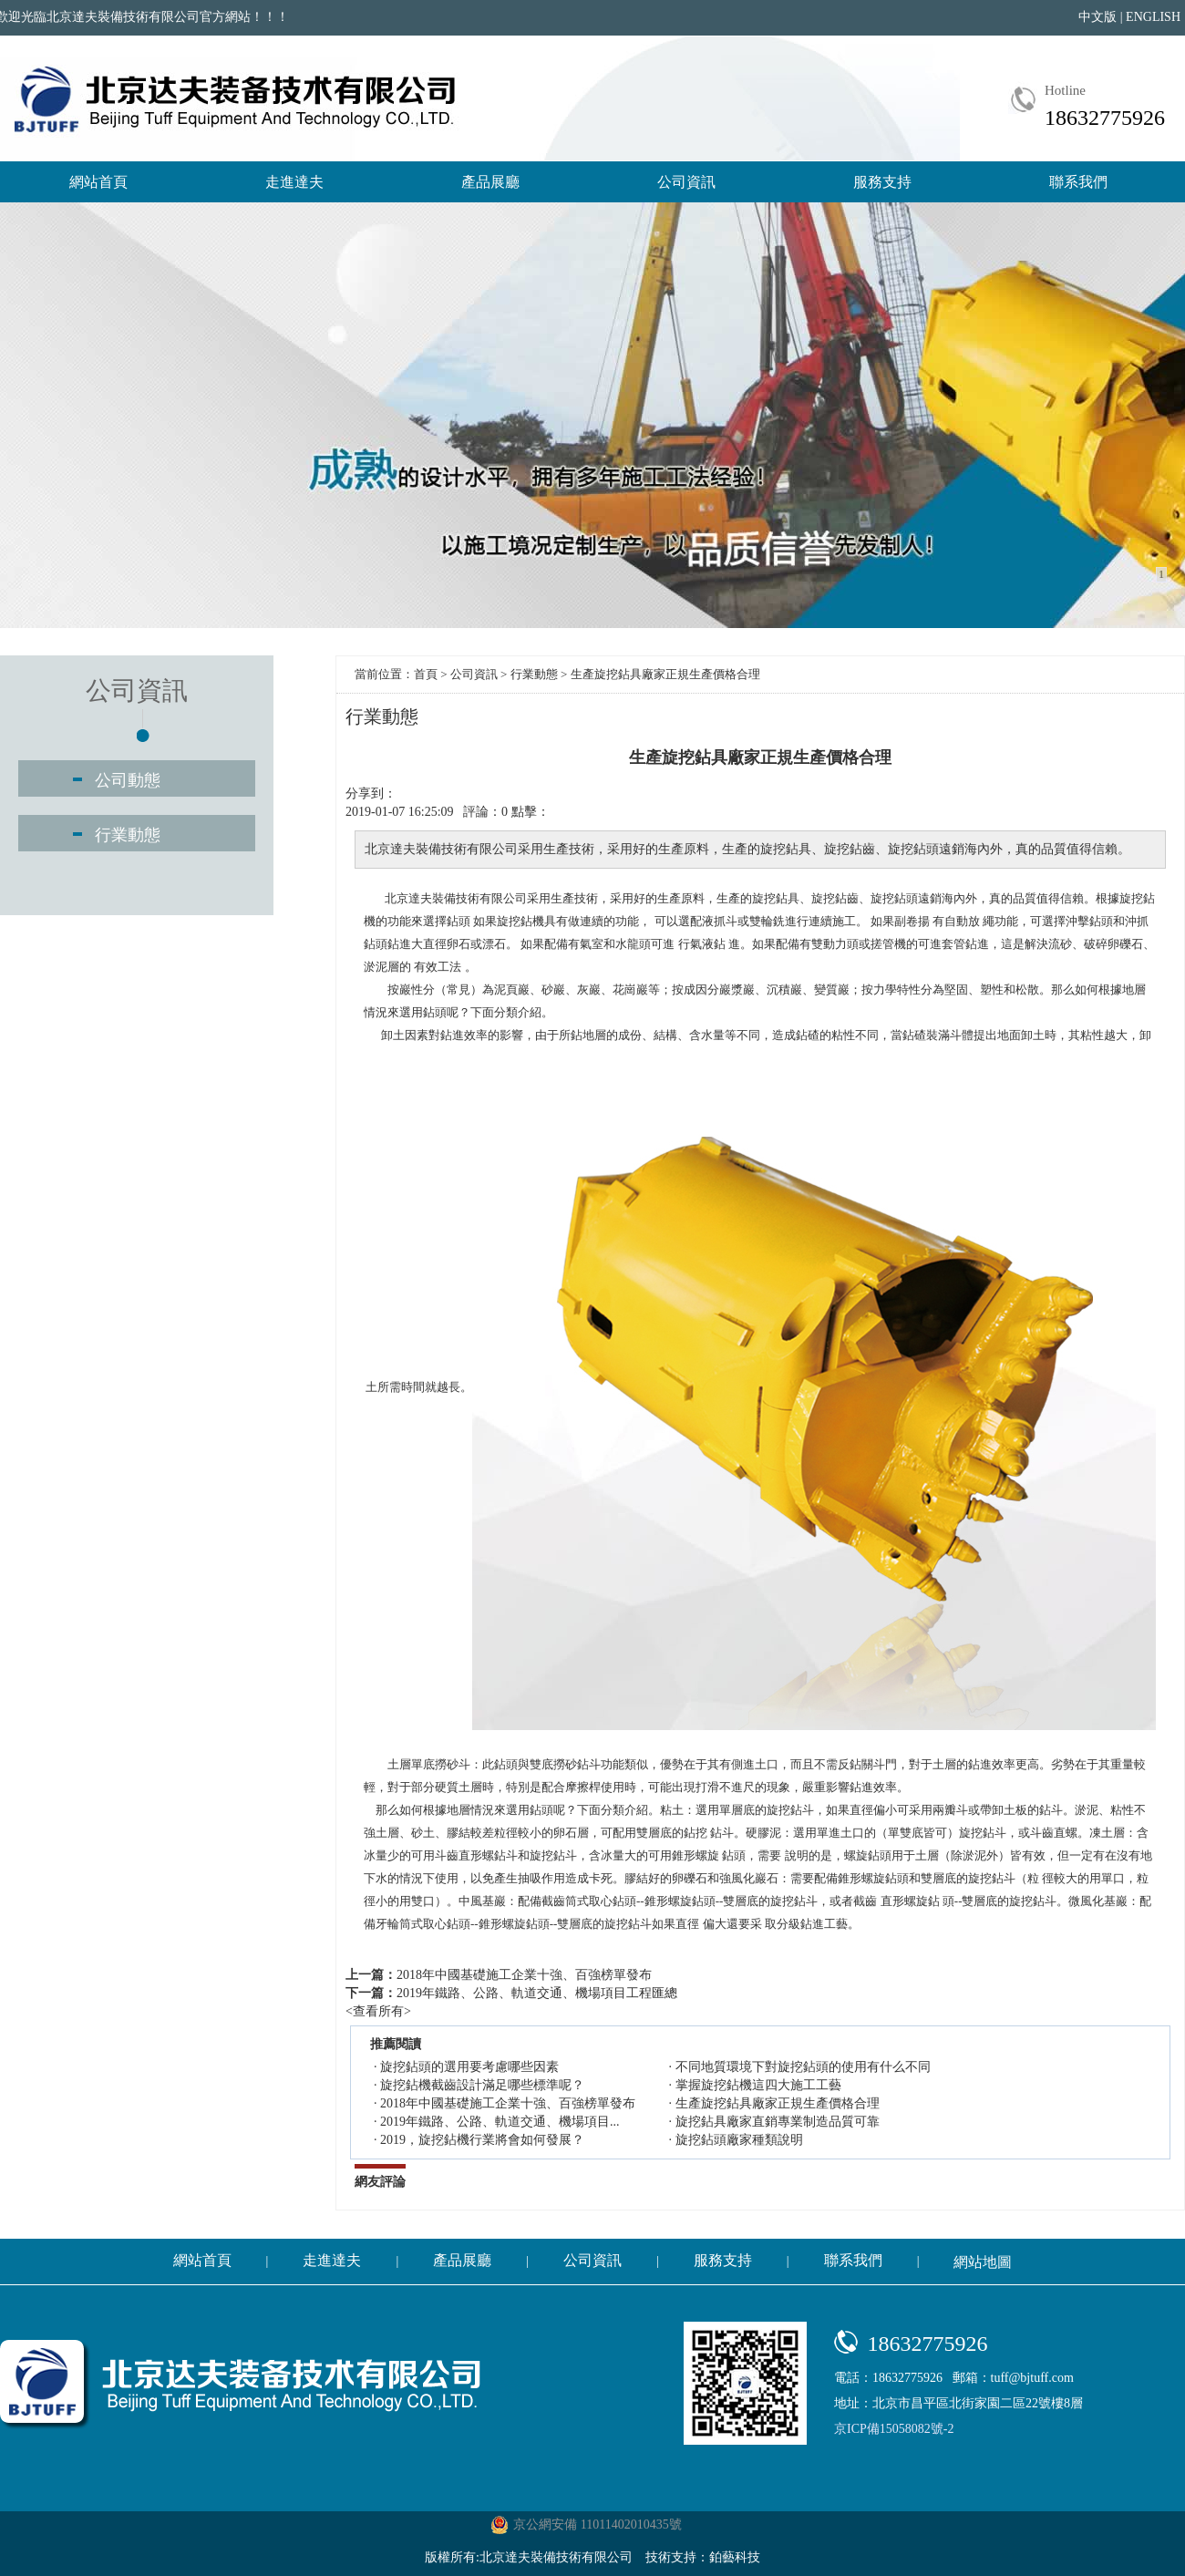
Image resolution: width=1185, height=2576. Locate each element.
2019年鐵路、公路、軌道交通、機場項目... (500, 2121)
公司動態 (127, 780)
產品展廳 (490, 182)
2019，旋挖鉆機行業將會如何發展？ (482, 2140)
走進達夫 (294, 182)
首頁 (426, 674)
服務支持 (882, 182)
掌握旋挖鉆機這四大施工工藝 (758, 2085)
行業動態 (127, 835)
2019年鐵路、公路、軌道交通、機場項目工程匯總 (537, 1993)
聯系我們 (1078, 182)
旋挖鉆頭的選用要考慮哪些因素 (469, 2067)
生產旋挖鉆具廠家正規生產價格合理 (777, 2103)
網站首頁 (98, 182)
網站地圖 (982, 2262)
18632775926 (1105, 117)
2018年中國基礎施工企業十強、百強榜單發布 (524, 1975)
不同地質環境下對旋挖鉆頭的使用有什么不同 (803, 2067)
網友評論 (380, 2182)
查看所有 (378, 2011)
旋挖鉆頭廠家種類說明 (739, 2140)
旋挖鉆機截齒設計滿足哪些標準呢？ (482, 2085)
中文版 (1097, 17)
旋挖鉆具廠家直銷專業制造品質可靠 (777, 2121)
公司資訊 (686, 182)
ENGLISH (1153, 17)
